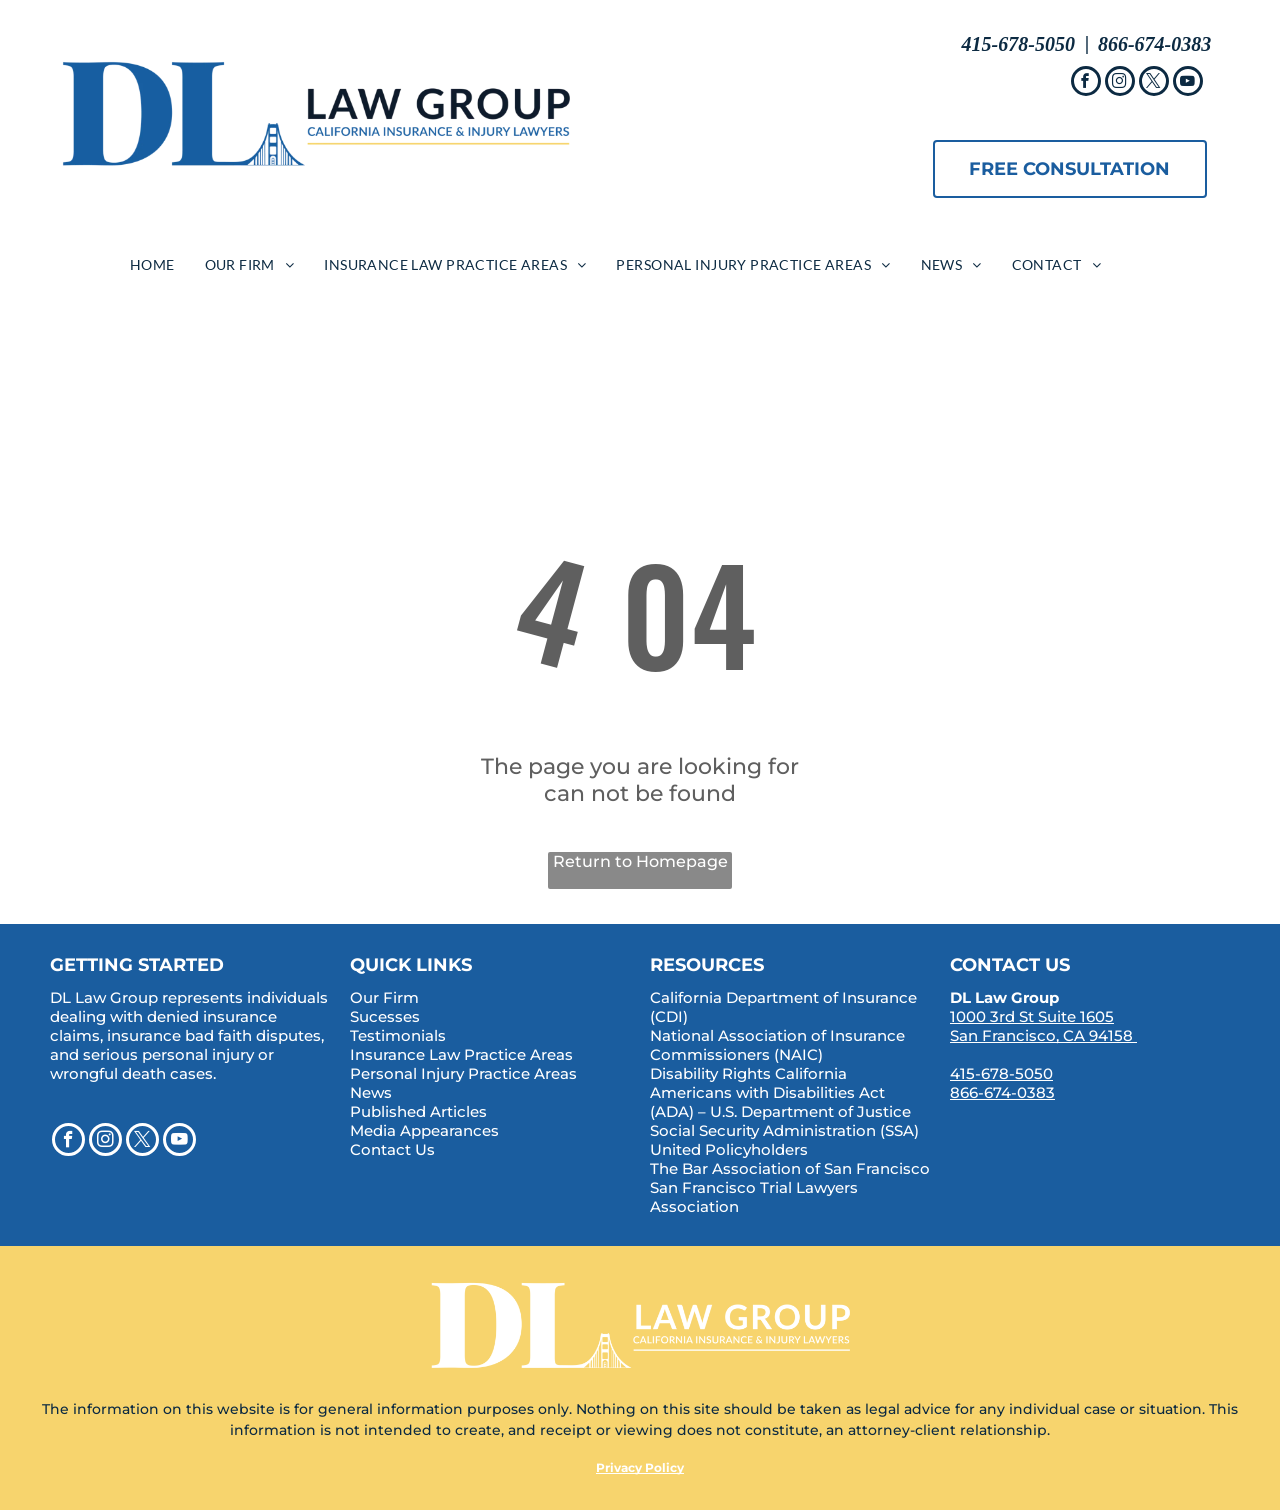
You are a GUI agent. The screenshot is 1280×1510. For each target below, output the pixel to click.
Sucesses (385, 1016)
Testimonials (398, 1035)
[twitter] (1154, 83)
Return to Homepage (640, 861)
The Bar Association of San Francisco (790, 1168)
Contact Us (392, 1149)
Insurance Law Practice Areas (461, 1054)
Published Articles (418, 1111)
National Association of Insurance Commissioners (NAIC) (777, 1045)
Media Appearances (424, 1130)
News (371, 1092)
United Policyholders (729, 1149)
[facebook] (1086, 83)
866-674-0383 (1002, 1092)
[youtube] (1188, 83)
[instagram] (1120, 83)
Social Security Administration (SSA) (784, 1130)
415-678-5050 (1001, 1073)
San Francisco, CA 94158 (1041, 1035)
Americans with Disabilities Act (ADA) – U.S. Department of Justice (780, 1102)
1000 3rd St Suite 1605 (1032, 1016)
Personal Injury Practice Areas (463, 1073)
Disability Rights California (748, 1073)
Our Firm (384, 997)
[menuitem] (152, 264)
